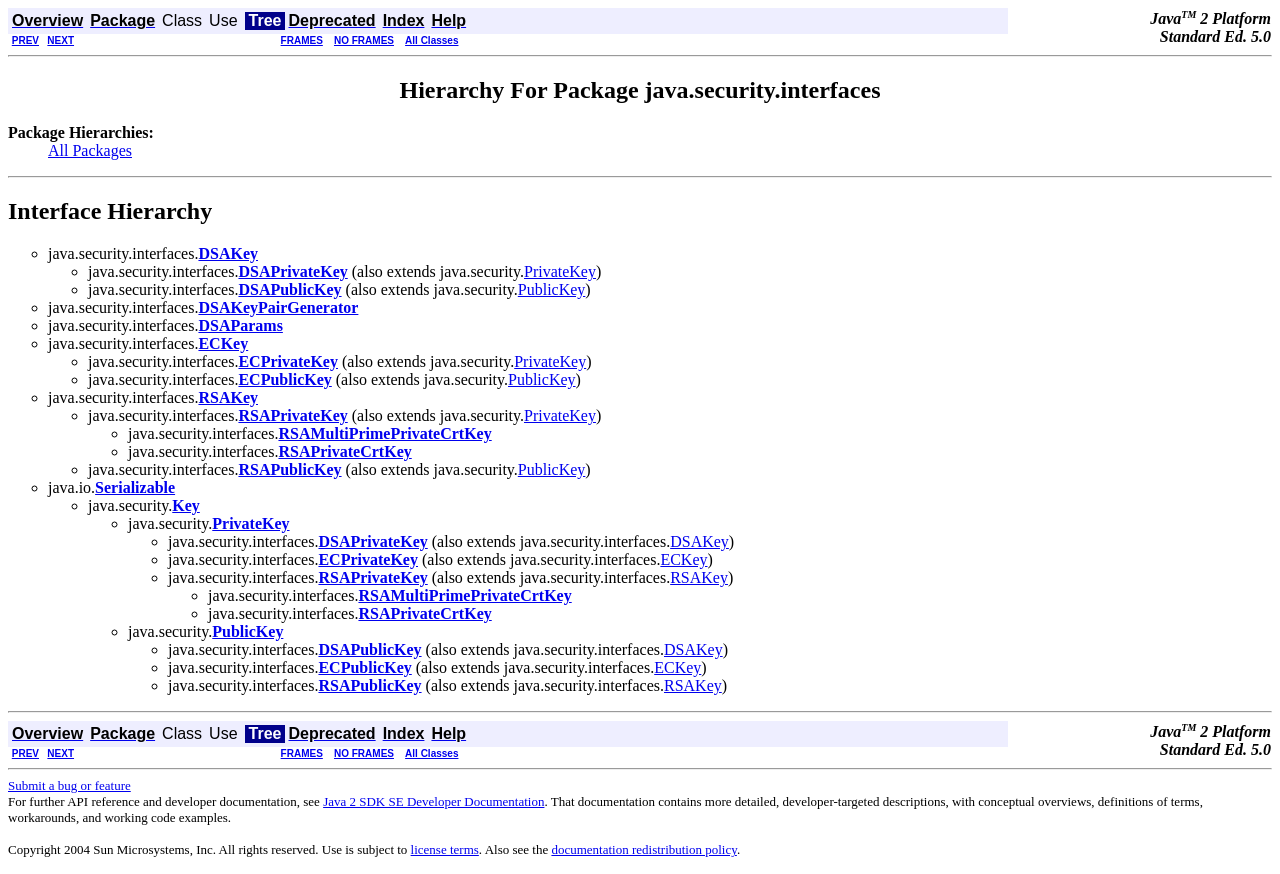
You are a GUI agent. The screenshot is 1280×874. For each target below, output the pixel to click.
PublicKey (552, 289)
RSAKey (699, 577)
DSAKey (699, 541)
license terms (445, 849)
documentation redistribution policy (643, 849)
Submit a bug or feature (69, 785)
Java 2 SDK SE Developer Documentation (433, 801)
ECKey (683, 559)
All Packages (90, 150)
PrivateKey (560, 271)
